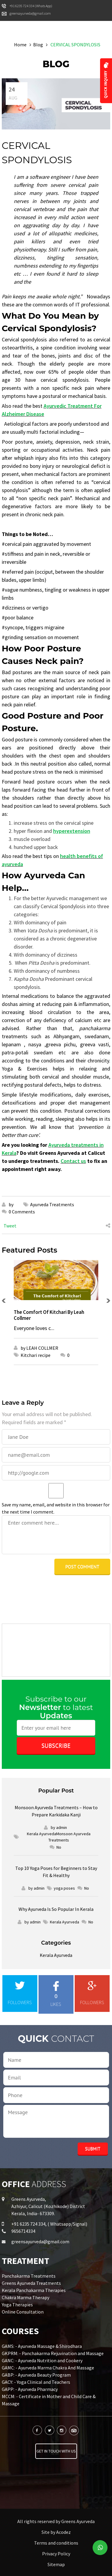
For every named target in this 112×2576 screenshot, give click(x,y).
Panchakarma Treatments (29, 2276)
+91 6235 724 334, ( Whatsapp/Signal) (49, 2224)
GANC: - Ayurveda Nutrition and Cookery (42, 2360)
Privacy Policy (56, 2554)
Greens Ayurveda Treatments (31, 2283)
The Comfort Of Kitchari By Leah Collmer (49, 1315)
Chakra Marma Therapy (25, 2297)
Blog (38, 45)
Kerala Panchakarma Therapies (34, 2290)
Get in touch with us (56, 2451)
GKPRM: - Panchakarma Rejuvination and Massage (53, 2353)
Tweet (10, 1226)
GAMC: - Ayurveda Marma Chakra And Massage (48, 2368)
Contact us (73, 1161)
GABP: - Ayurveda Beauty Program (36, 2375)
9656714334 (23, 2231)
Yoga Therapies (17, 2305)
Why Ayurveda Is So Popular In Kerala (56, 1909)
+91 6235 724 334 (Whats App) (31, 6)
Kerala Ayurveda (56, 1955)
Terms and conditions (56, 2543)
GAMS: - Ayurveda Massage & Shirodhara (42, 2346)
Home (20, 45)
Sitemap (56, 2564)
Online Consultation (23, 2312)
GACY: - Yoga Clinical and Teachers (36, 2382)
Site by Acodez (56, 2532)
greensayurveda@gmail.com (30, 13)
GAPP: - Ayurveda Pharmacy (30, 2389)
